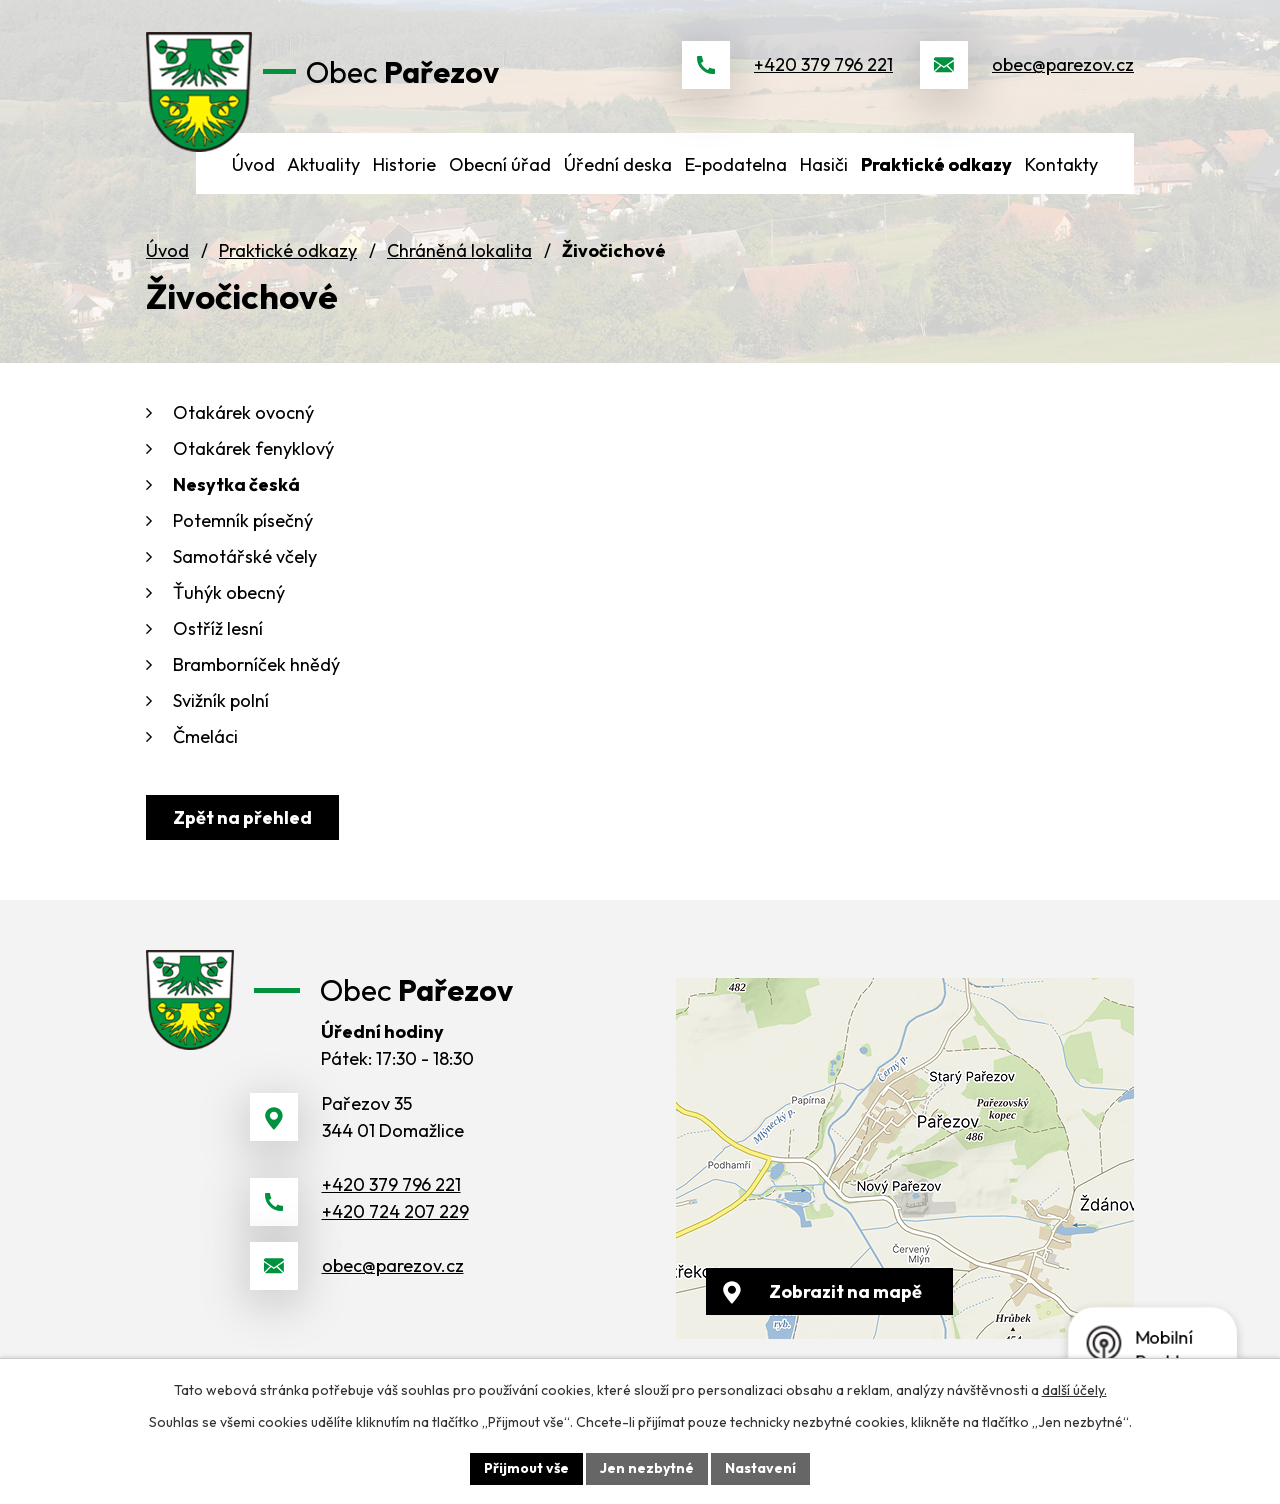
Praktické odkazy (288, 250)
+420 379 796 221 (823, 64)
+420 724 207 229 (395, 1211)
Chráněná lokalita (459, 250)
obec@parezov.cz (1063, 64)
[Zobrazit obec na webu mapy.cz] (905, 1158)
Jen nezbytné (647, 1468)
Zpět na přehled (242, 817)
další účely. (1074, 1390)
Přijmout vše (526, 1468)
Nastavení (760, 1468)
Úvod (167, 250)
